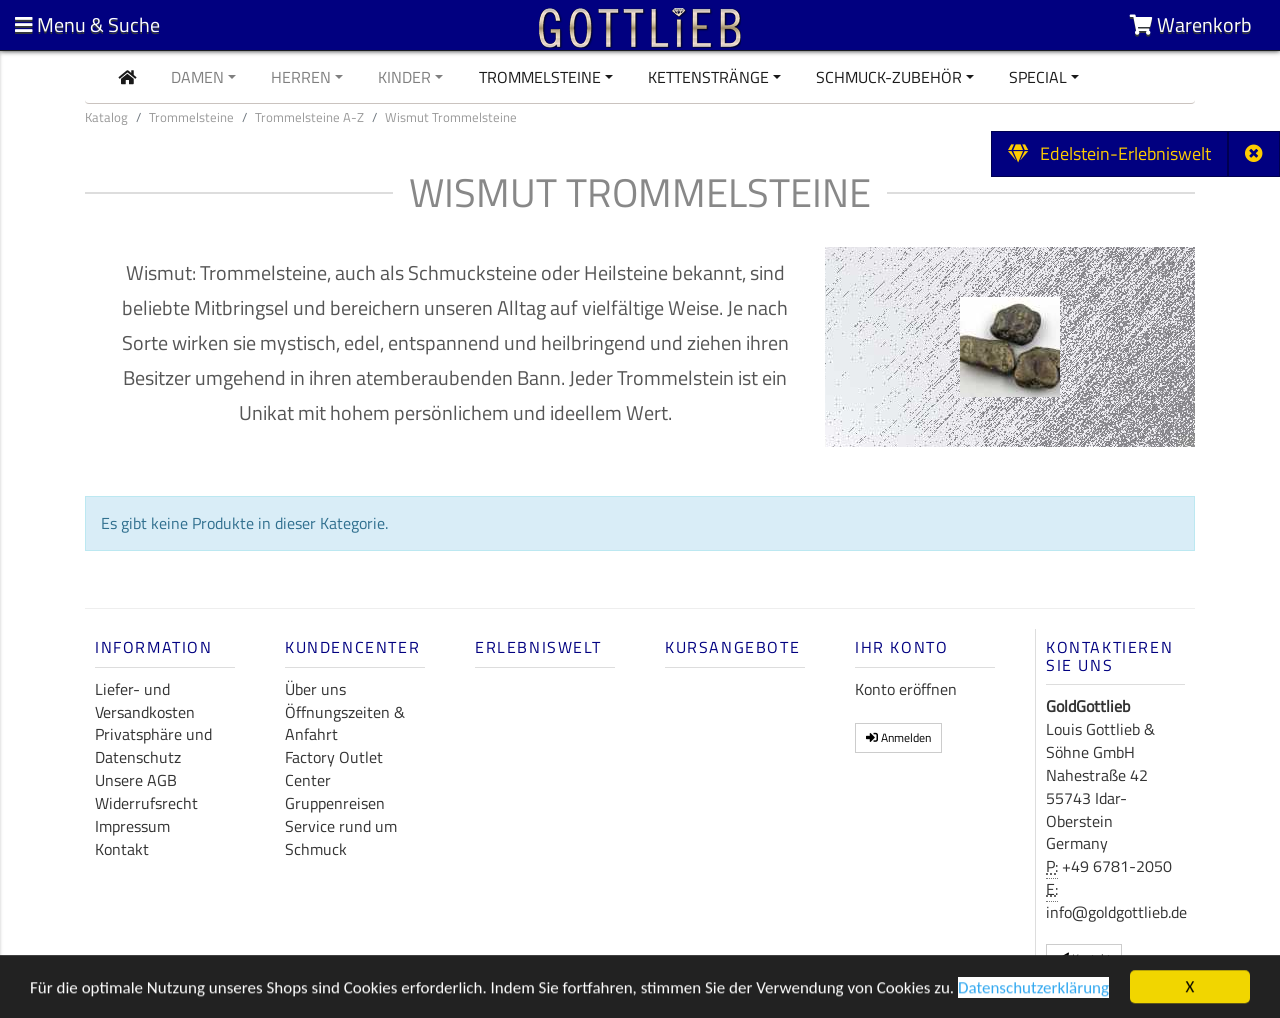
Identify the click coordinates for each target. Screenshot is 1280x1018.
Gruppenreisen (335, 803)
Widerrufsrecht (146, 803)
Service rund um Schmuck (341, 837)
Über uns (315, 689)
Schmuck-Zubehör (889, 77)
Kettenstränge (708, 77)
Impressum (132, 826)
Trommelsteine (540, 77)
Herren (301, 77)
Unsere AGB (136, 780)
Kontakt (122, 849)
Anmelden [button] (898, 737)
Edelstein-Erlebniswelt (1109, 153)
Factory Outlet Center (334, 768)
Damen (197, 77)
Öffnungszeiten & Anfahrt (345, 723)
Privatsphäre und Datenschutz (153, 745)
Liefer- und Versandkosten (145, 700)
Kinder (404, 77)
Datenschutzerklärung (1033, 990)
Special (1038, 77)
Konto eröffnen (906, 689)
